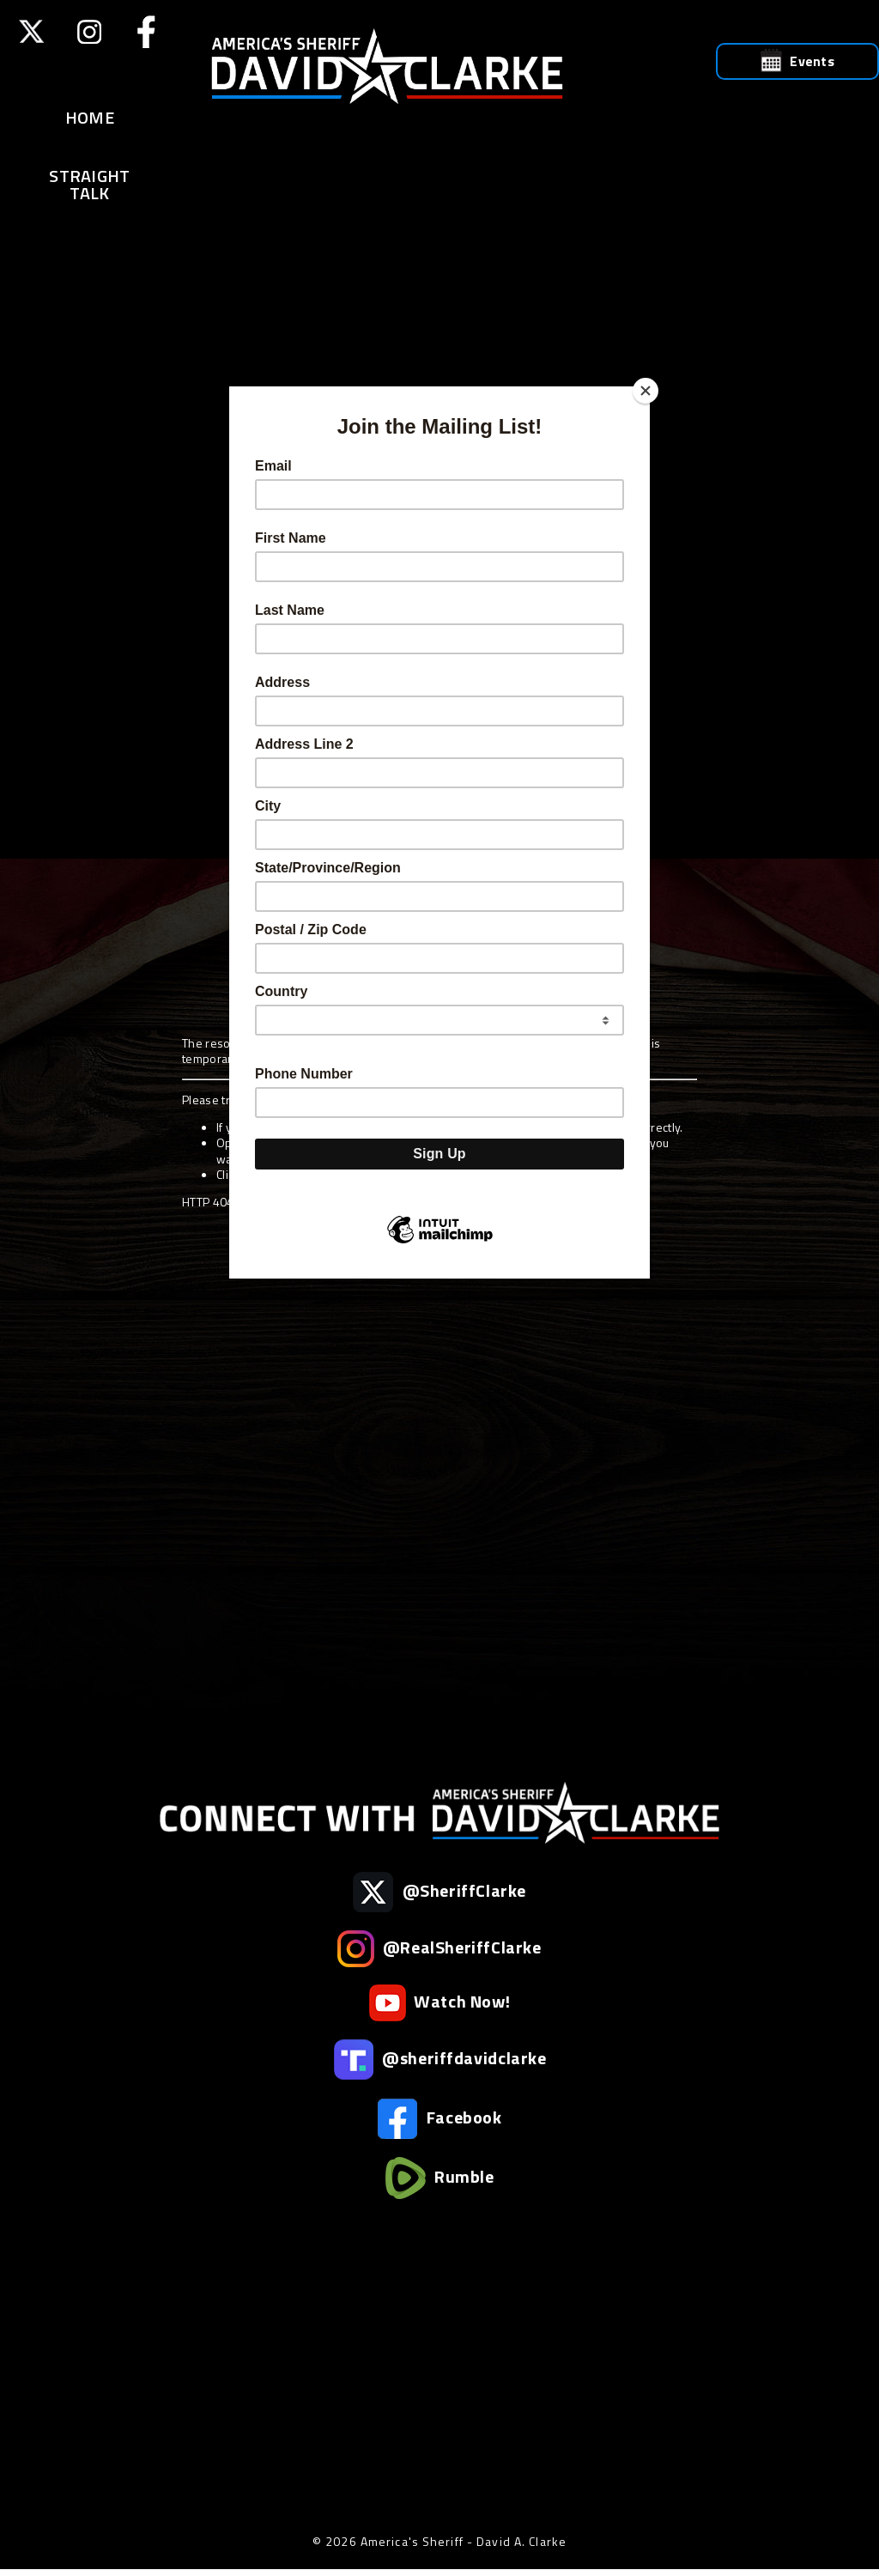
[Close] (645, 391)
